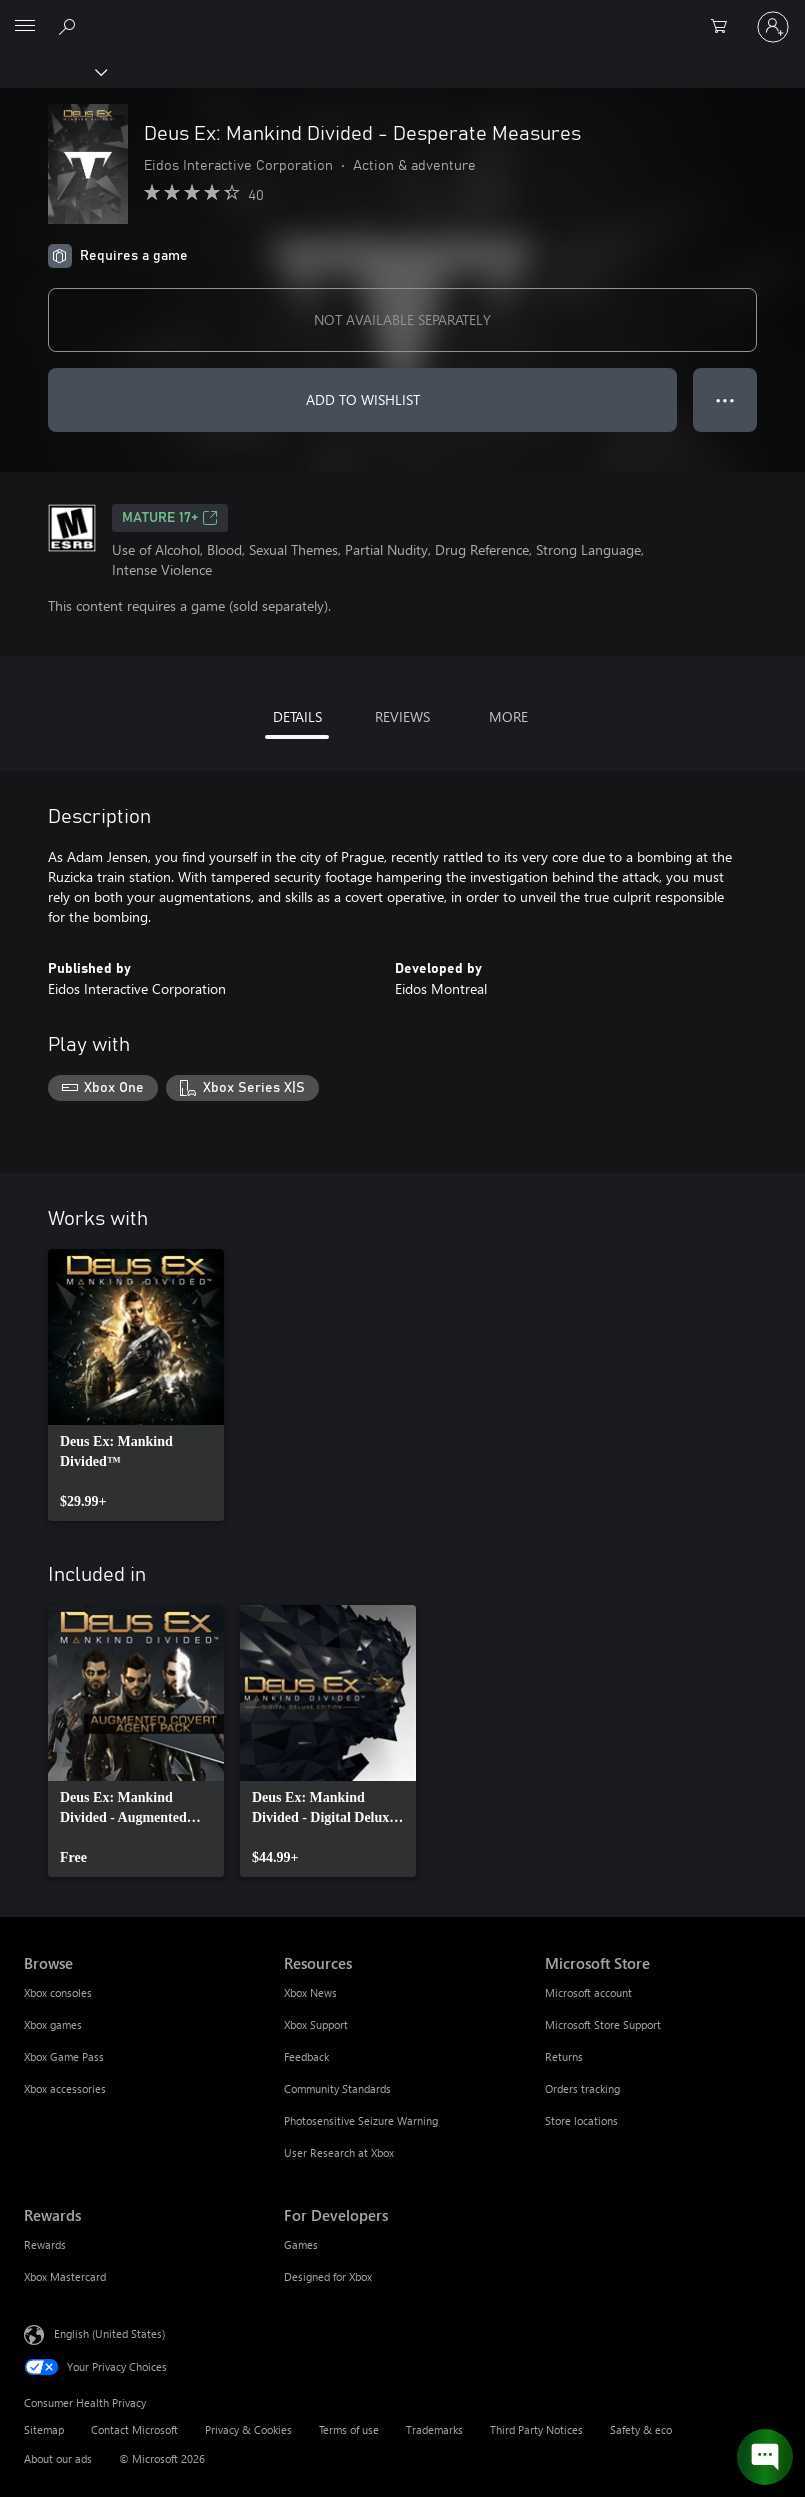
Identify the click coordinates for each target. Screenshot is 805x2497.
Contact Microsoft (134, 2429)
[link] (136, 1385)
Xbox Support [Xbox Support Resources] (316, 2024)
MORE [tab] (508, 716)
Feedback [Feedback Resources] (306, 2056)
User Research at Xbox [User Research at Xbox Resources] (339, 2152)
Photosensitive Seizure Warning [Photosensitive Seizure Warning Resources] (361, 2120)
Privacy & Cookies (248, 2429)
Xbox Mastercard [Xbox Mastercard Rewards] (65, 2276)
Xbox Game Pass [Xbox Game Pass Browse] (64, 2056)
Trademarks (434, 2429)
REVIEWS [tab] (402, 716)
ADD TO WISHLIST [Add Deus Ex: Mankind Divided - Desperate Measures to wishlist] (363, 399)
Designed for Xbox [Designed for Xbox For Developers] (328, 2276)
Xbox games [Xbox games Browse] (53, 2024)
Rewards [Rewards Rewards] (45, 2244)
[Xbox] (52, 71)
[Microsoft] (402, 15)
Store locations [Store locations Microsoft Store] (581, 2120)
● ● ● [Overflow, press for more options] (725, 399)
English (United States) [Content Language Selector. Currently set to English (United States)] (109, 2332)
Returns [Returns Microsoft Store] (564, 2056)
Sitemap (44, 2429)
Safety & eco (641, 2429)
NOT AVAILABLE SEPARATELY (402, 319)
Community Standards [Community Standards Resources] (337, 2088)
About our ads (58, 2458)
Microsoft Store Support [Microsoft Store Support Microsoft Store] (603, 2024)
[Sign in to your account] (773, 27)
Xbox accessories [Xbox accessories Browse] (65, 2088)
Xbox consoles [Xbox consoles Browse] (58, 1992)
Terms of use (349, 2429)
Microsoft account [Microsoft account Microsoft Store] (588, 1992)
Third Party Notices (536, 2429)
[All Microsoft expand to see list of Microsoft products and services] (25, 27)
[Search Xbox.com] (70, 26)
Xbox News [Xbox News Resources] (310, 1992)
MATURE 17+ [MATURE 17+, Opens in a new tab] (170, 518)
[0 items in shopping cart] (725, 27)
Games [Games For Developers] (301, 2244)
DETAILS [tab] (297, 716)
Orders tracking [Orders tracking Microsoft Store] (582, 2088)
